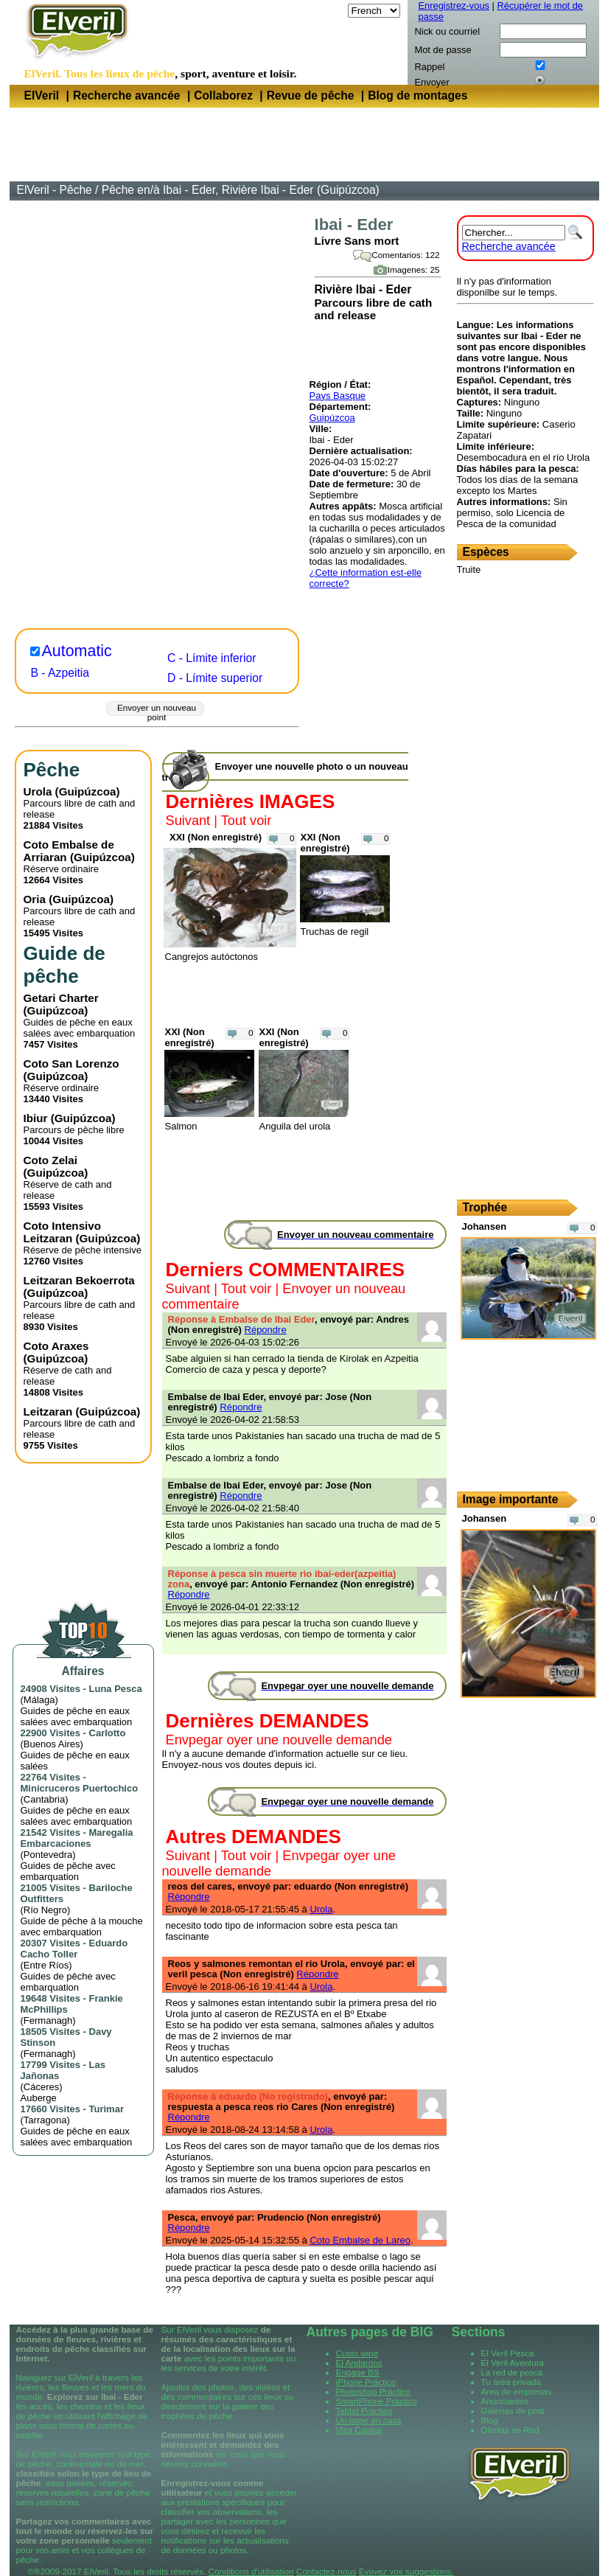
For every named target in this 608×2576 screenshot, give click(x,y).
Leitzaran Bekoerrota (79, 1280)
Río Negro (45, 1909)
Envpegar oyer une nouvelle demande (279, 1740)
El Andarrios (359, 2362)
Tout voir (246, 820)
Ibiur (36, 1118)
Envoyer (432, 82)
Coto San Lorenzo (71, 1063)
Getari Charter (61, 998)
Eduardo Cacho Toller (74, 1949)
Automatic (77, 651)
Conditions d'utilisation (251, 2571)
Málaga (39, 1699)
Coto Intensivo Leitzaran (63, 1232)
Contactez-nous (326, 2571)
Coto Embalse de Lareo (360, 2240)
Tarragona (45, 2120)
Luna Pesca (115, 1688)
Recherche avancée (127, 95)
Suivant (188, 820)
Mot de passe (443, 49)
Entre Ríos (46, 1965)
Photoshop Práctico (373, 2391)
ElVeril (42, 95)
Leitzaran (48, 1411)
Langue (328, 10)
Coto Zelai (50, 1160)
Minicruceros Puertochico (80, 1788)
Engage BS (358, 2372)
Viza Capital (359, 2429)
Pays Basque (338, 395)
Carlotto (107, 1732)
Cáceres (41, 2086)
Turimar (106, 2108)
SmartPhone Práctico (376, 2401)
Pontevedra (48, 1854)
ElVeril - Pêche (54, 190)
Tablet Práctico (364, 2410)
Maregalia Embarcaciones (77, 1838)
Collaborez (223, 95)
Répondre (266, 1329)
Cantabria (44, 1799)
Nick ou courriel (448, 31)
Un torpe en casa (369, 2420)
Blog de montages (417, 95)
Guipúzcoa (332, 417)
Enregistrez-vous (454, 5)
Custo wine (357, 2353)
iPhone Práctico (366, 2382)
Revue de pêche (310, 95)
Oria (35, 899)
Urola (38, 791)
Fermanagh (48, 2020)
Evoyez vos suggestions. (406, 2571)
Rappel (430, 66)
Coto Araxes (56, 1346)
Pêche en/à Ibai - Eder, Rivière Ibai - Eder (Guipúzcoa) (241, 190)
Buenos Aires (52, 1744)
